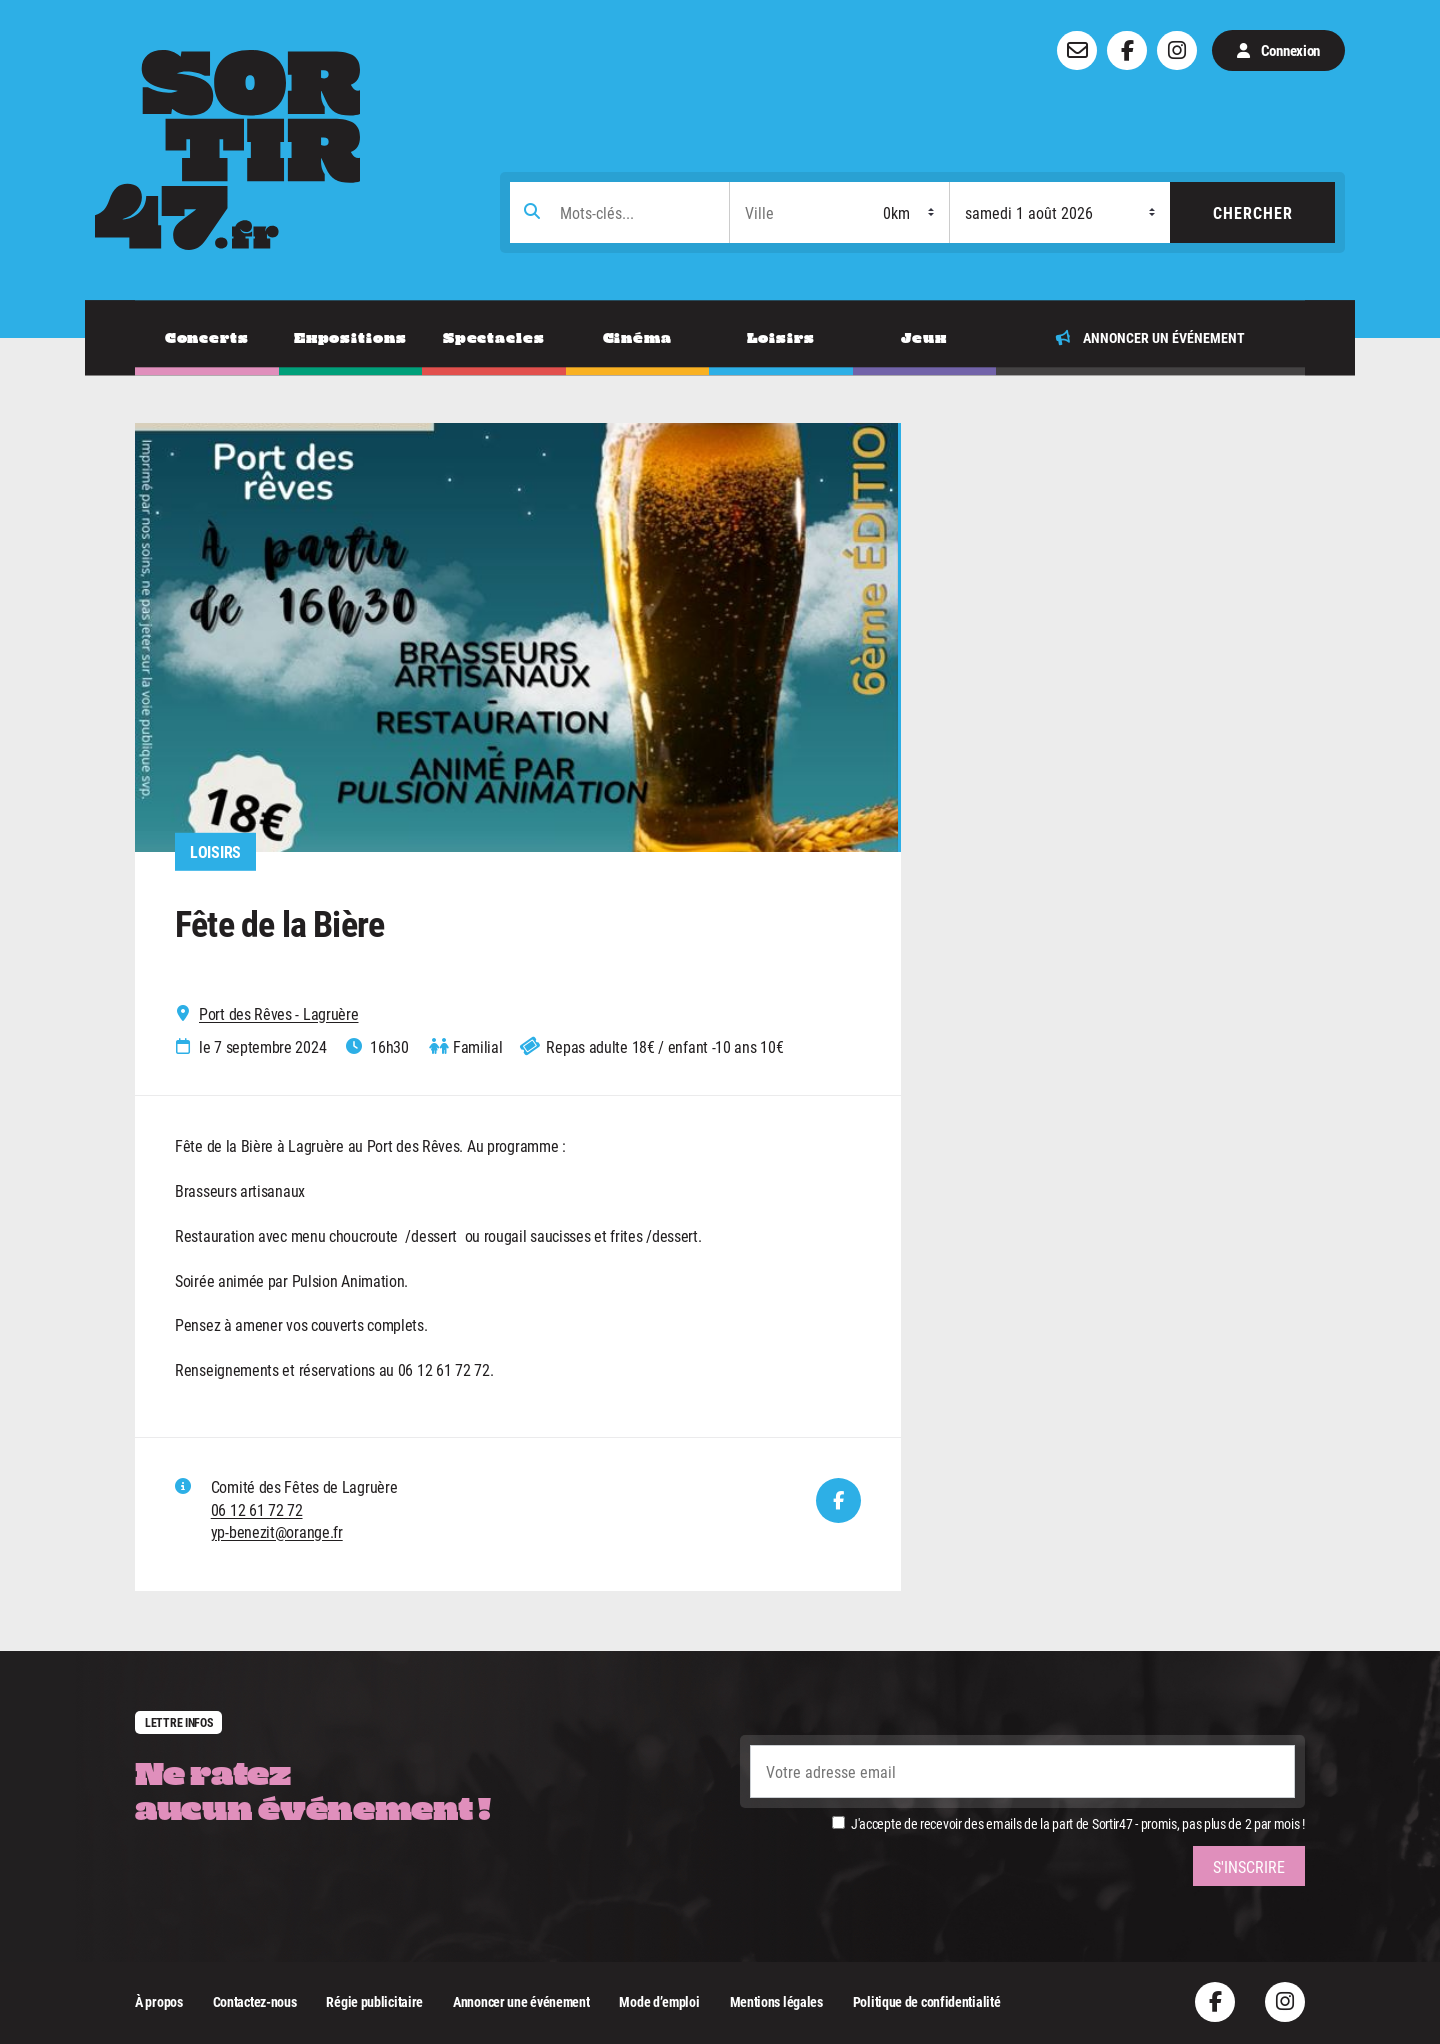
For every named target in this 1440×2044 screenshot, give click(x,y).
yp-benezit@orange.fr (277, 1531)
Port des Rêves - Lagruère (279, 1014)
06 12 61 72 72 (257, 1509)
